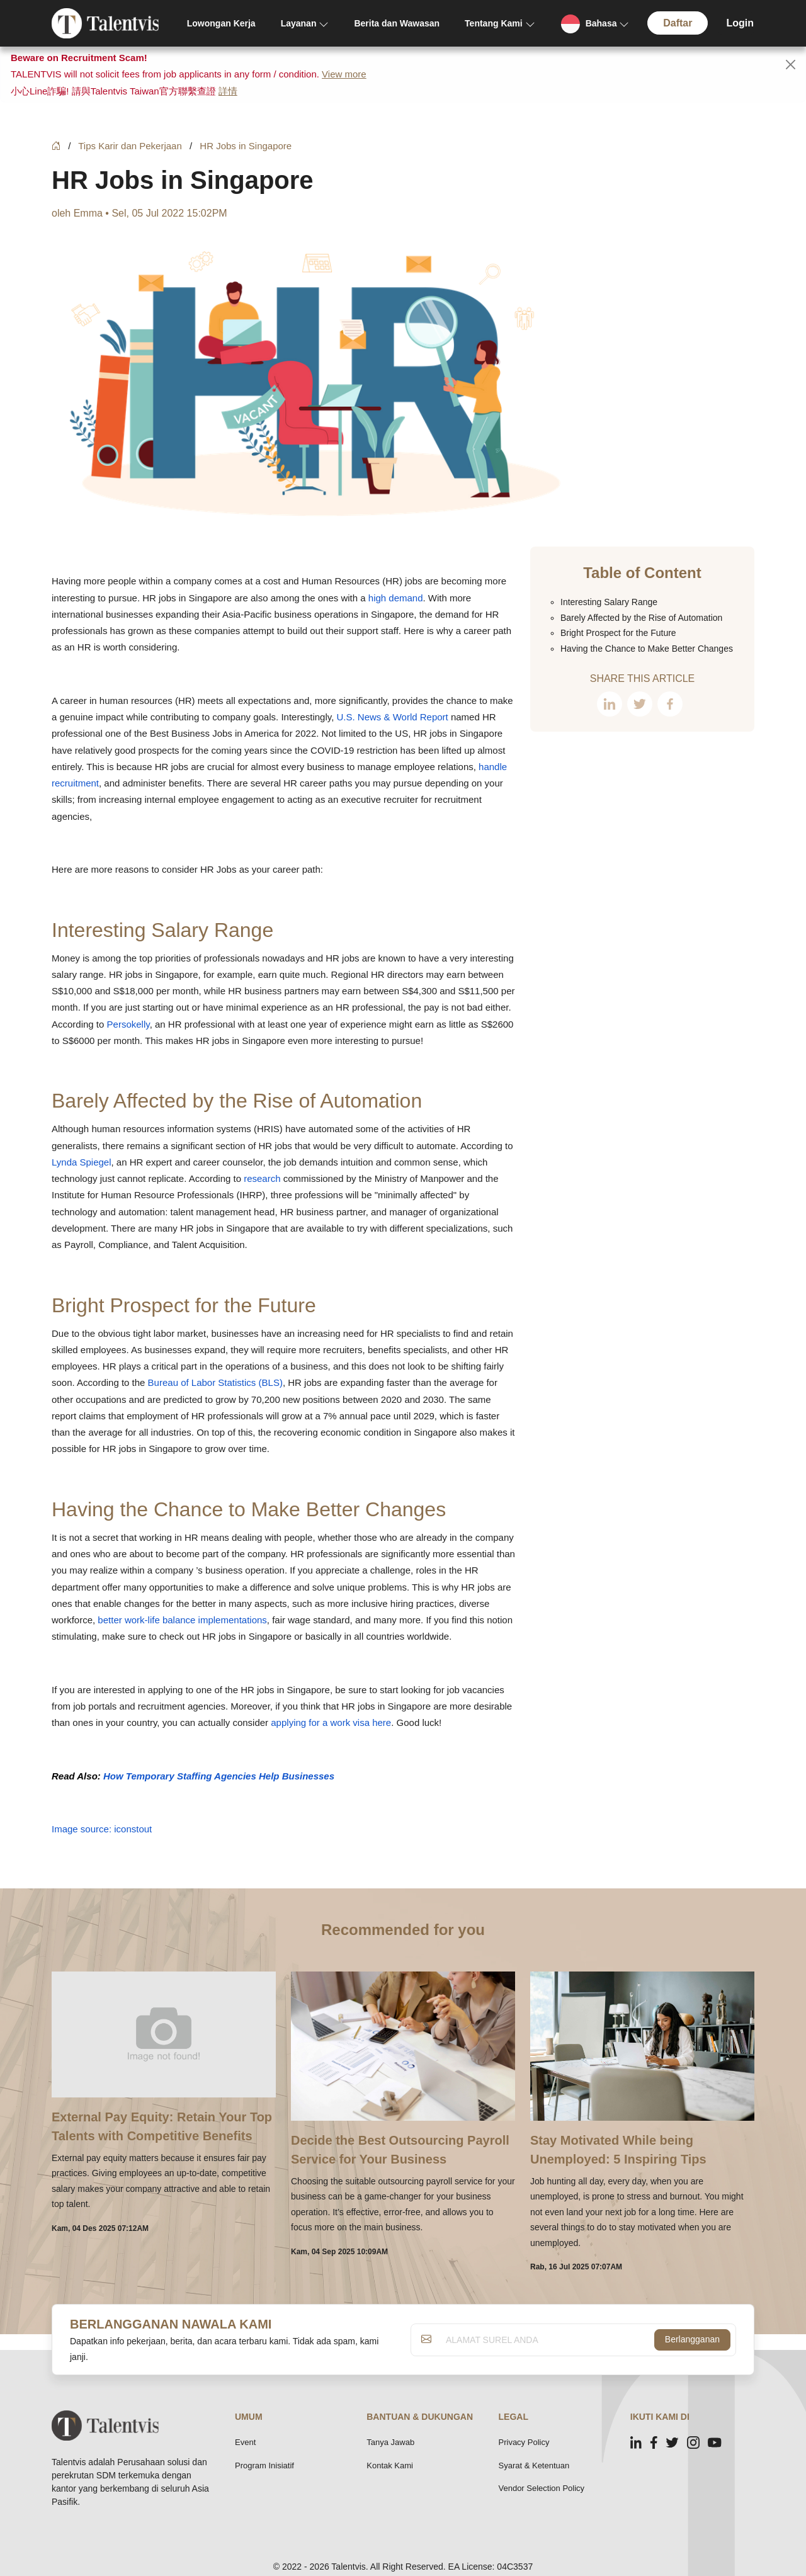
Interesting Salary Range (162, 930)
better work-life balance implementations (182, 1619)
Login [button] (740, 23)
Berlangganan (692, 2339)
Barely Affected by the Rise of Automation (237, 1100)
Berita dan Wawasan (397, 23)
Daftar (677, 23)
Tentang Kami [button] (494, 23)
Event (245, 2442)
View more (344, 74)
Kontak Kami (389, 2465)
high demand (395, 598)
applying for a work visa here (331, 1722)
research (262, 1178)
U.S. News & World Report (392, 717)
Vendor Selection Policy (542, 2488)
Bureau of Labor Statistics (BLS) (215, 1382)
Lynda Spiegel (81, 1162)
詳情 (228, 91)
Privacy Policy (524, 2442)
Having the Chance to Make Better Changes (249, 1509)
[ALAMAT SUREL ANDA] (546, 2339)
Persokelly (128, 1024)
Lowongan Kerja (221, 23)
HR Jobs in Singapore (246, 145)
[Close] (790, 64)
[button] (595, 24)
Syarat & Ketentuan (534, 2465)
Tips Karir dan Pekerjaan (130, 145)
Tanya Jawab (390, 2442)
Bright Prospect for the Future (184, 1305)
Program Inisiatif (264, 2465)
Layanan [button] (299, 23)
